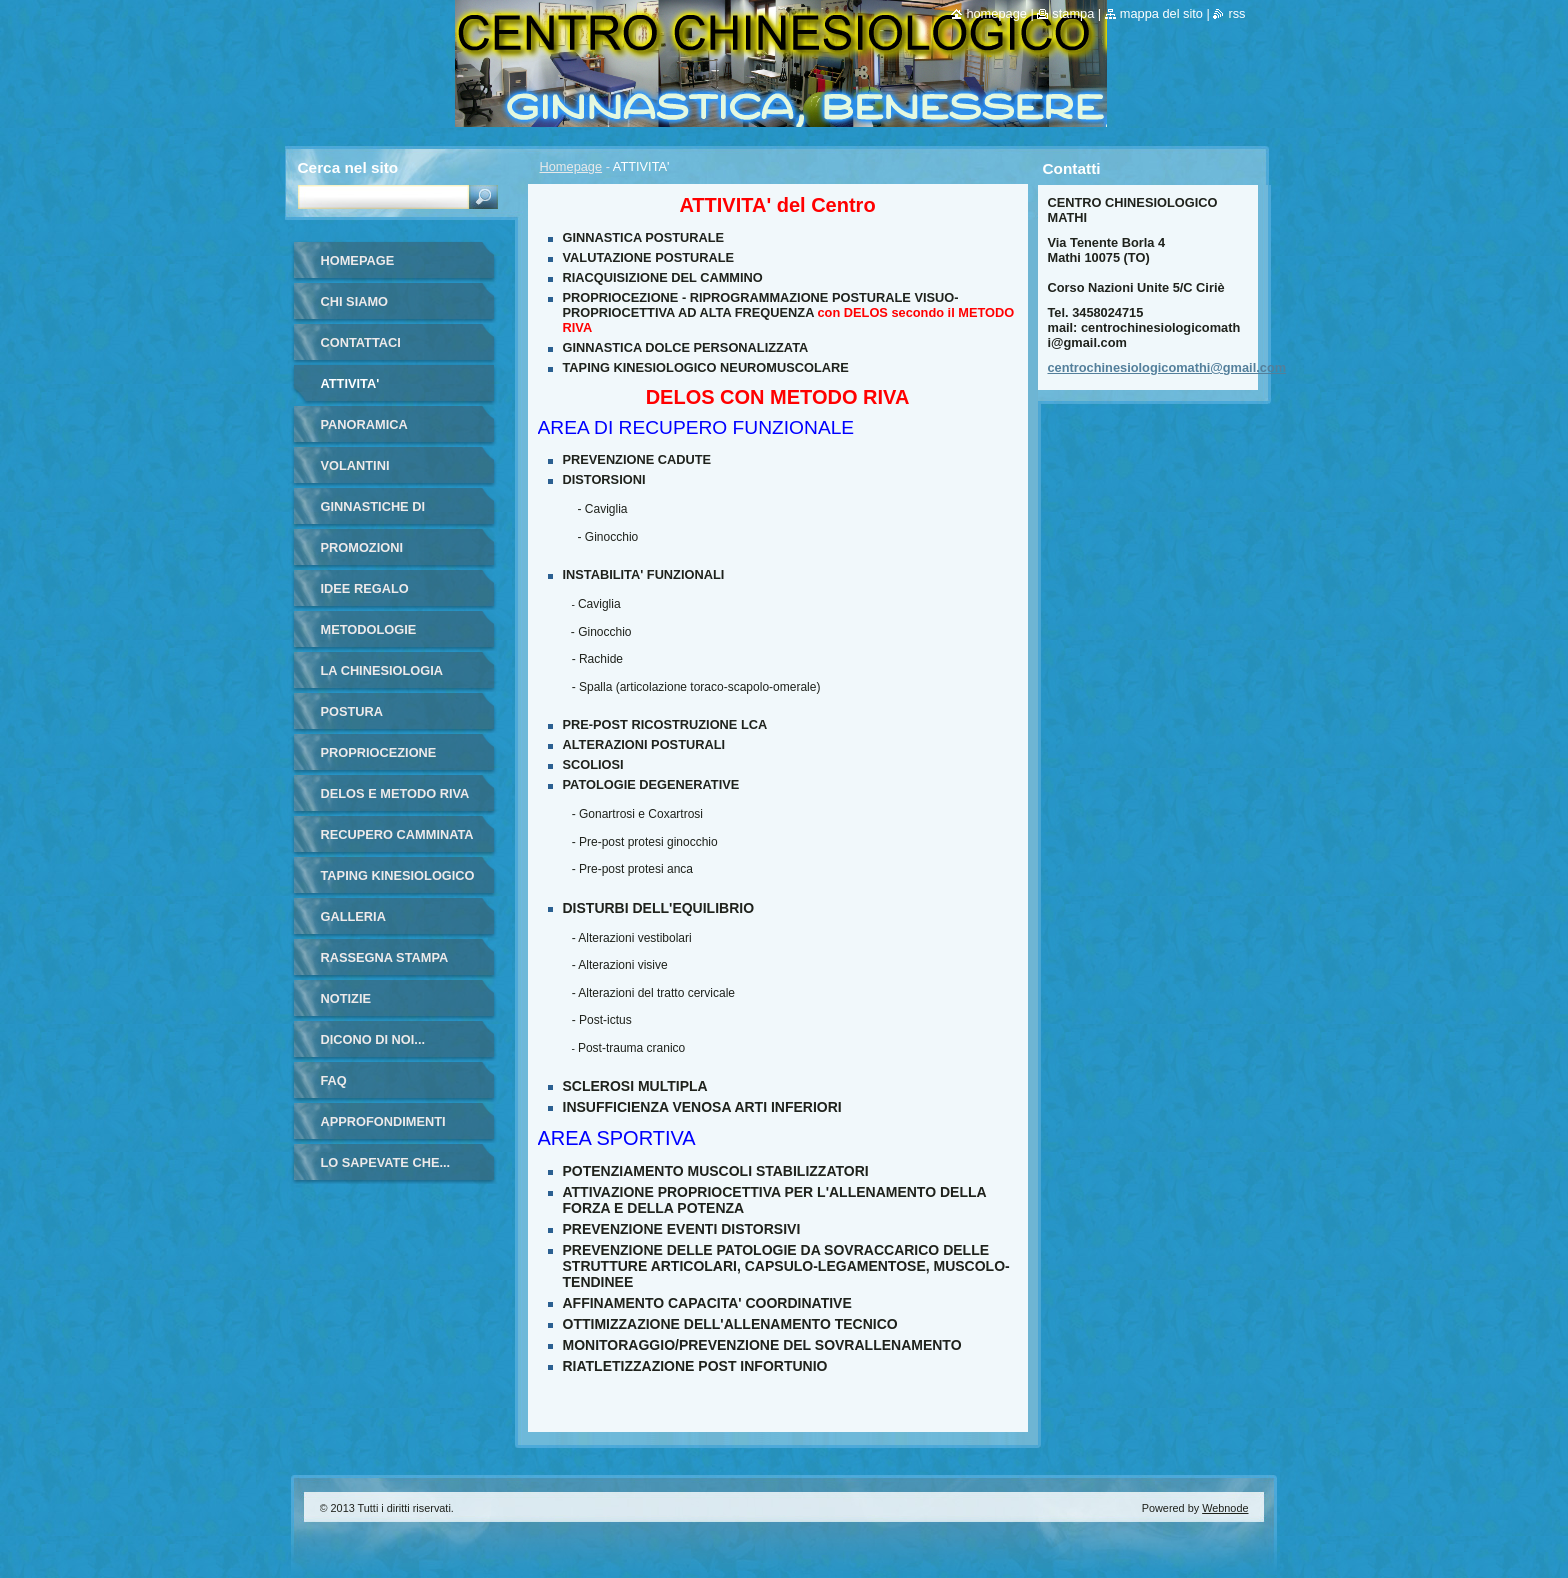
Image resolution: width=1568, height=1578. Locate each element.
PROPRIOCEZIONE (379, 752)
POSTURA (352, 711)
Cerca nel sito (348, 167)
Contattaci (361, 342)
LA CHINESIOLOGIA (382, 670)
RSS (1236, 13)
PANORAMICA (364, 424)
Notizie (346, 998)
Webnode (1225, 1508)
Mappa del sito (1161, 13)
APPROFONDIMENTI (383, 1121)
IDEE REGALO (365, 588)
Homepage (571, 166)
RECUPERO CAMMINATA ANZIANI (397, 841)
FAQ (334, 1080)
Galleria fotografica (368, 923)
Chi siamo (355, 301)
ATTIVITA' (350, 383)
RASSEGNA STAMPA (385, 957)
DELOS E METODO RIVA (395, 793)
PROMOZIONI (362, 547)
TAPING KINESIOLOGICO (398, 875)
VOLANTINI (355, 465)
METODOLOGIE (369, 629)
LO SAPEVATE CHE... (386, 1162)
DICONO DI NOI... (373, 1039)
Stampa (1073, 13)
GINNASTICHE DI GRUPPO (373, 513)
